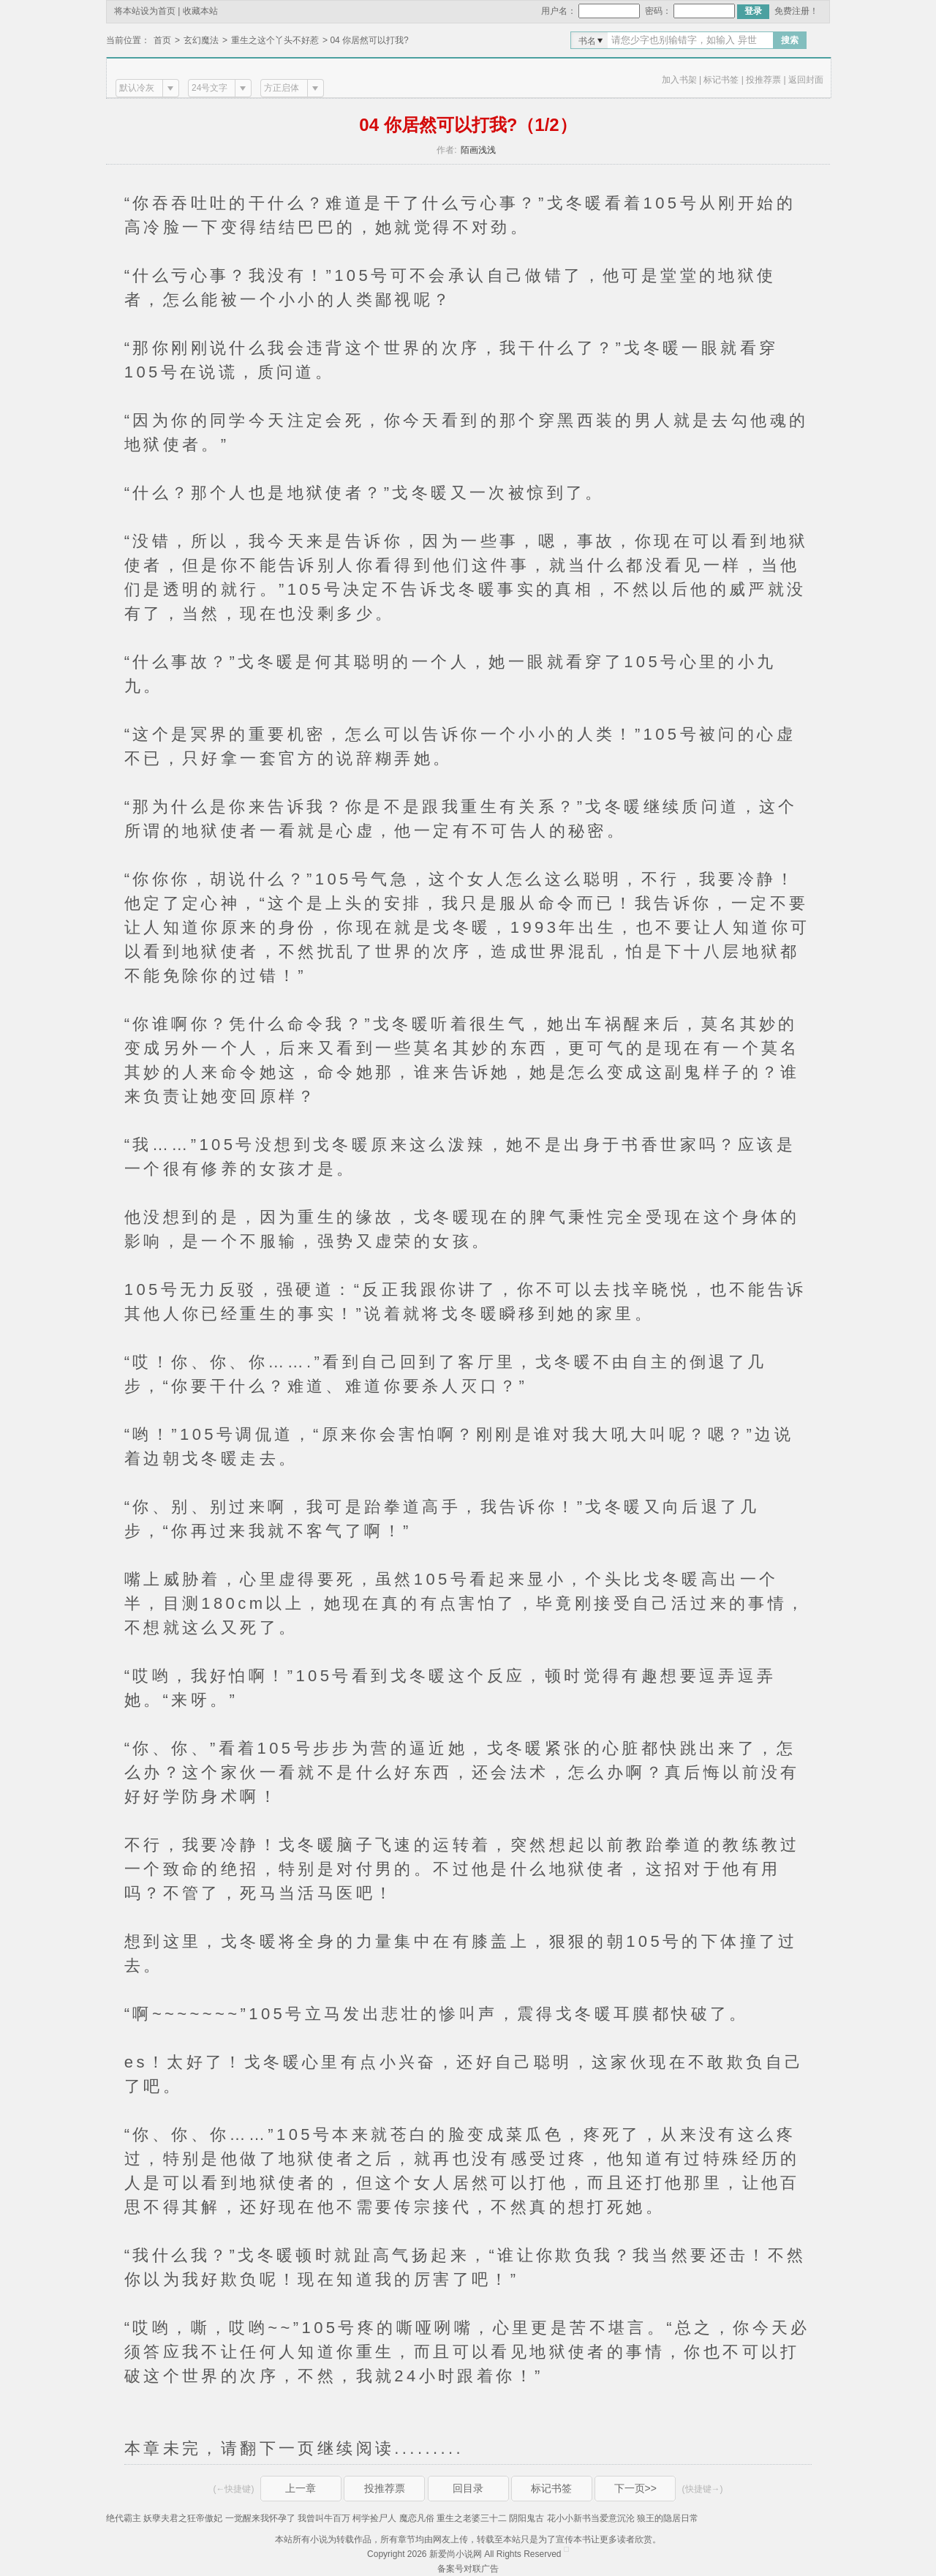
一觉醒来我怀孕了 (260, 2518)
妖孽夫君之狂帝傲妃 (182, 2518)
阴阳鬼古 (526, 2518)
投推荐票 (763, 80)
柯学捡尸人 (374, 2518)
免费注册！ (796, 11)
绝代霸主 (123, 2518)
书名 (587, 41)
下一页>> (635, 2488)
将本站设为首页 (145, 11)
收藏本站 (200, 11)
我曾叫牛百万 (324, 2518)
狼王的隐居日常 (667, 2518)
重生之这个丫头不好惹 (275, 40)
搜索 (790, 40)
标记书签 (721, 80)
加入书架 (679, 80)
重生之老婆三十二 (472, 2518)
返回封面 (805, 80)
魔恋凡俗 (416, 2518)
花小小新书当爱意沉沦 (591, 2518)
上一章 (300, 2488)
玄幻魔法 (201, 40)
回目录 (468, 2488)
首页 (162, 40)
